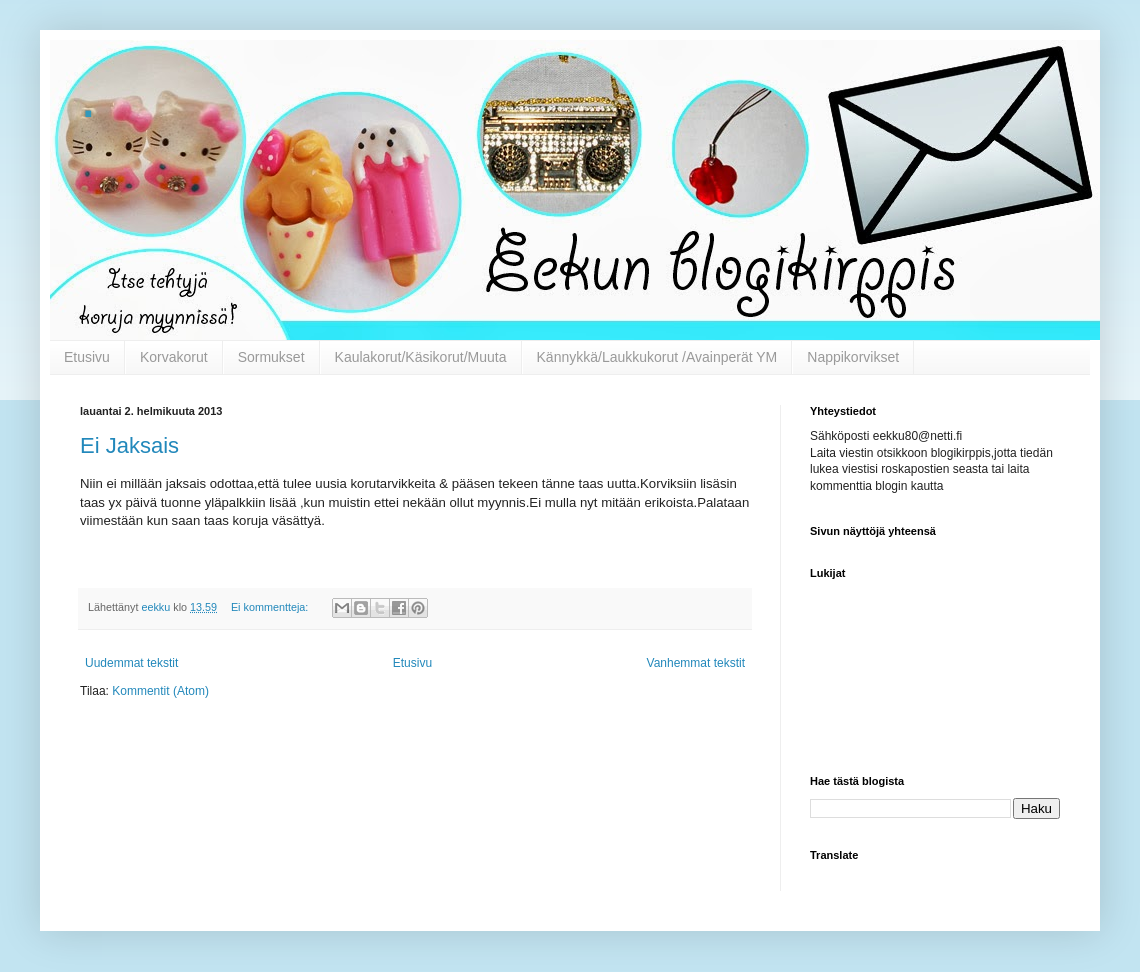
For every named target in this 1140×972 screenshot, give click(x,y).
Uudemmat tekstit (131, 663)
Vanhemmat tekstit (696, 663)
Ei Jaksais (129, 445)
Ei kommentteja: (271, 607)
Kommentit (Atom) (160, 691)
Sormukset (271, 357)
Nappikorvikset (853, 357)
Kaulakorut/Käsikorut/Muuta (421, 357)
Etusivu (87, 357)
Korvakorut (174, 357)
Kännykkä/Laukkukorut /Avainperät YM (657, 357)
